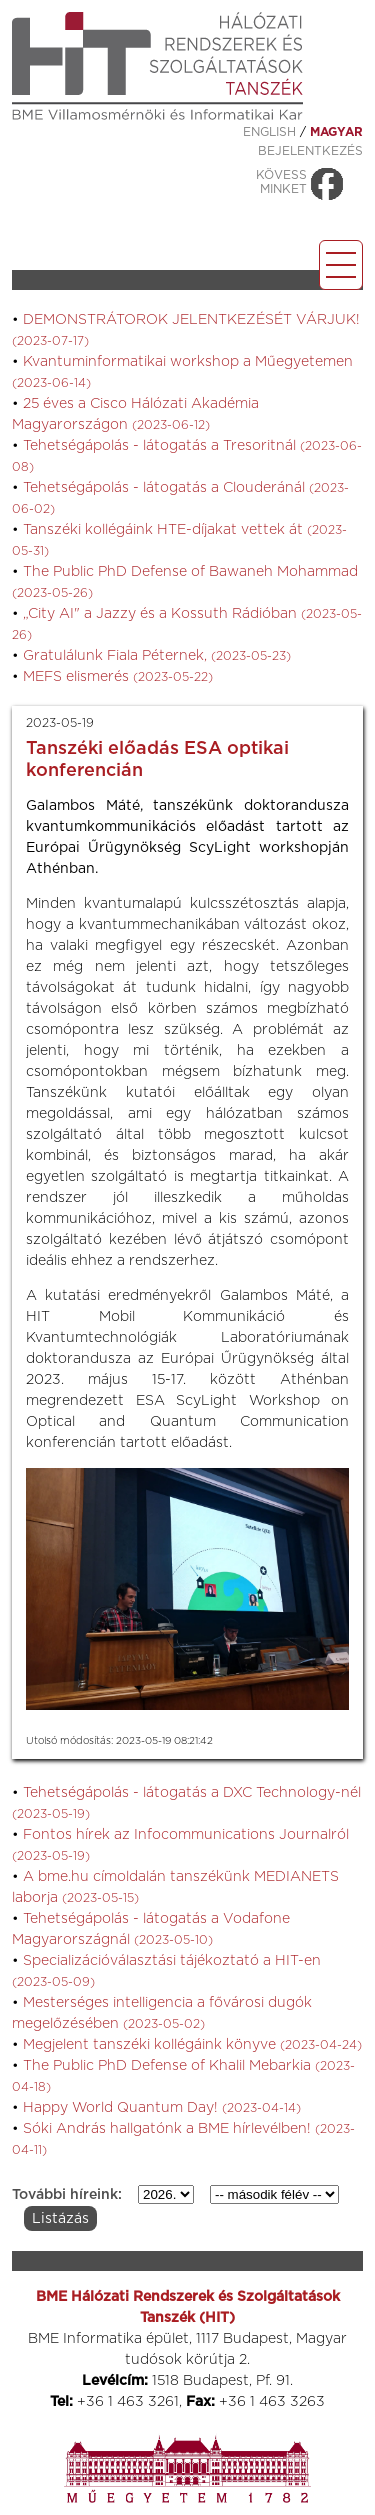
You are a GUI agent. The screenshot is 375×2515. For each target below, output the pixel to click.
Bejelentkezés (310, 151)
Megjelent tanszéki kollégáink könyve (192, 2045)
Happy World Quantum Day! (162, 2108)
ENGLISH (269, 132)
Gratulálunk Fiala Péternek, (157, 656)
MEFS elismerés (118, 677)
